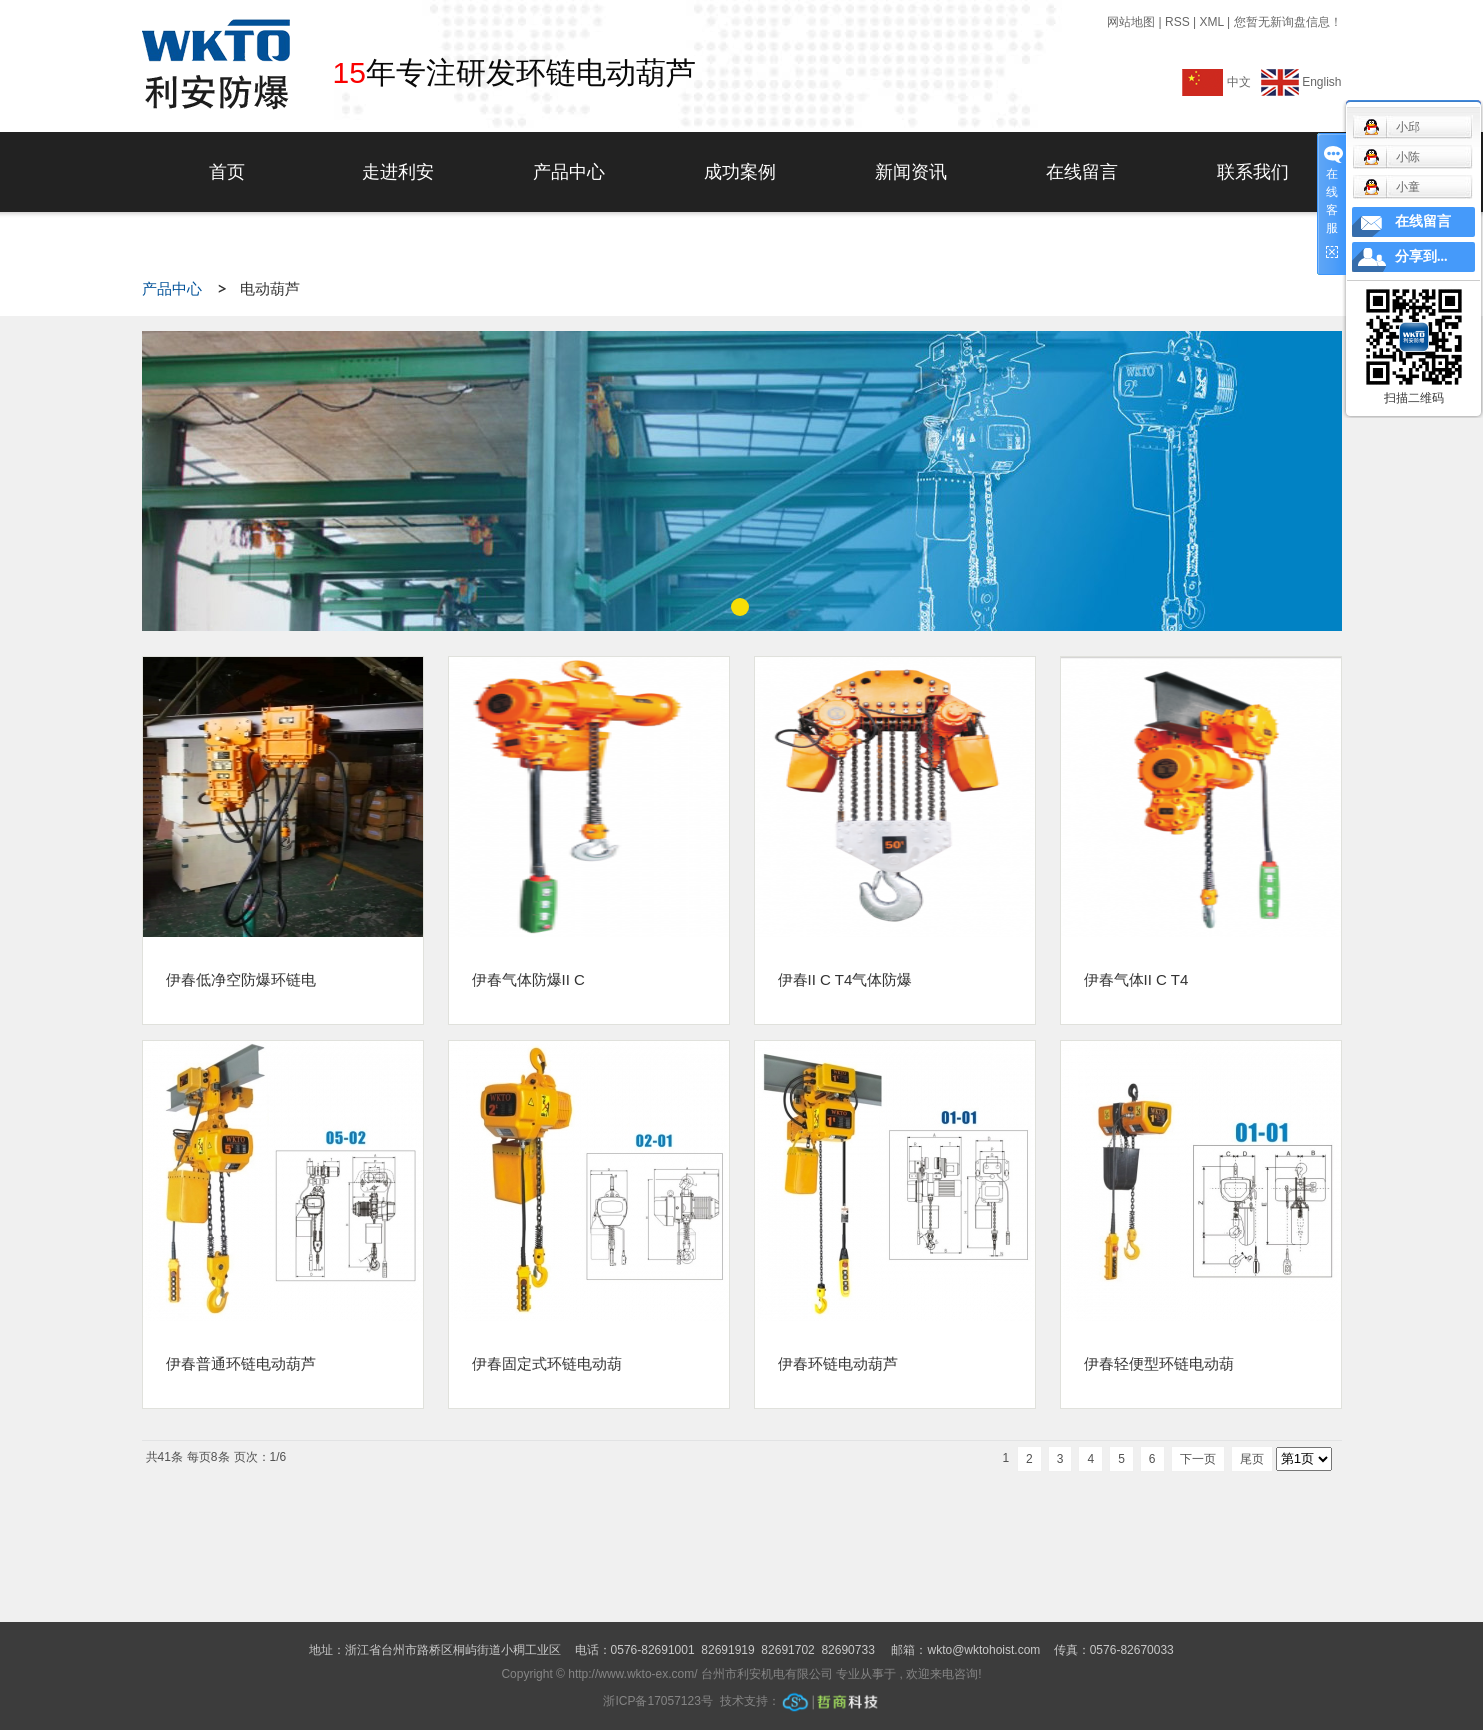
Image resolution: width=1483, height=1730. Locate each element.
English (1301, 82)
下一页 (1198, 1459)
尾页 (1252, 1459)
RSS (1177, 22)
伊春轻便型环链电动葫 (1159, 1363)
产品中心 (569, 172)
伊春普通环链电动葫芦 (241, 1363)
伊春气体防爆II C (528, 979)
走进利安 (398, 172)
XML (1211, 22)
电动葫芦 (270, 289)
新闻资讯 (911, 172)
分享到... (1421, 256)
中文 (1219, 82)
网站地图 (1132, 22)
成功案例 (740, 172)
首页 (227, 172)
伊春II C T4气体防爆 (845, 979)
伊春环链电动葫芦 (838, 1363)
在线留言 (1082, 172)
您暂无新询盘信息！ (1288, 22)
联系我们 (1253, 172)
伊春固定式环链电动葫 (547, 1363)
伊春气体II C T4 (1136, 979)
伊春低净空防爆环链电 (241, 979)
